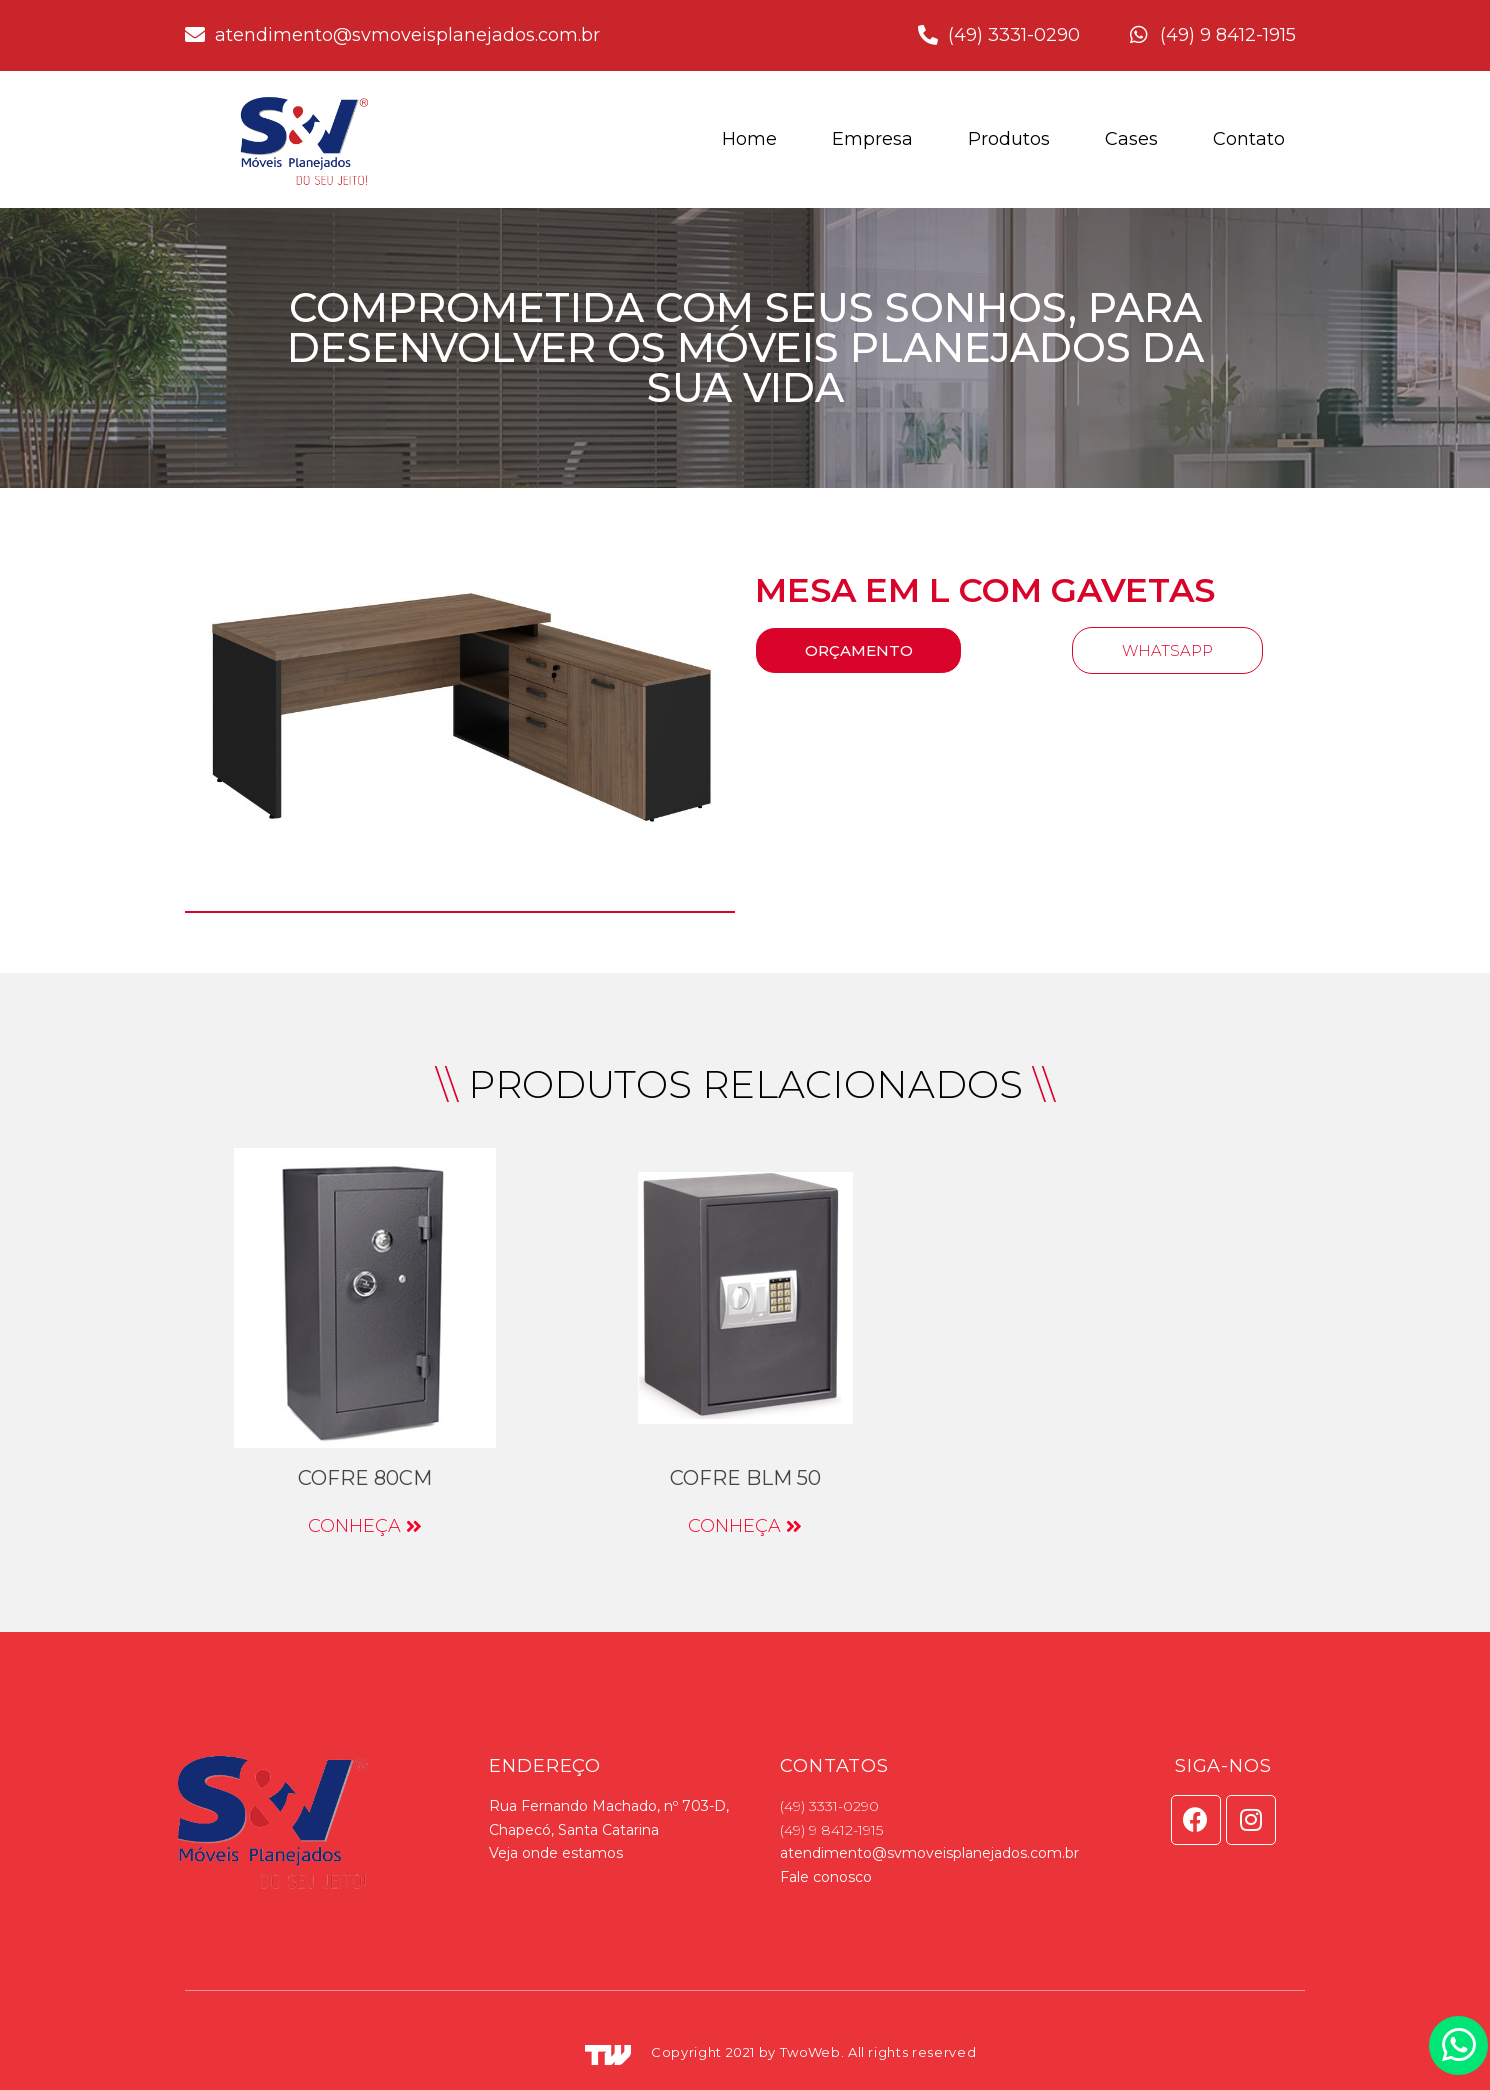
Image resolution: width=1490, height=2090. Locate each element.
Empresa (872, 139)
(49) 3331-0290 (829, 1806)
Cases (1131, 139)
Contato (1249, 139)
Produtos (1009, 139)
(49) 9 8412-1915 (831, 1830)
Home (749, 139)
